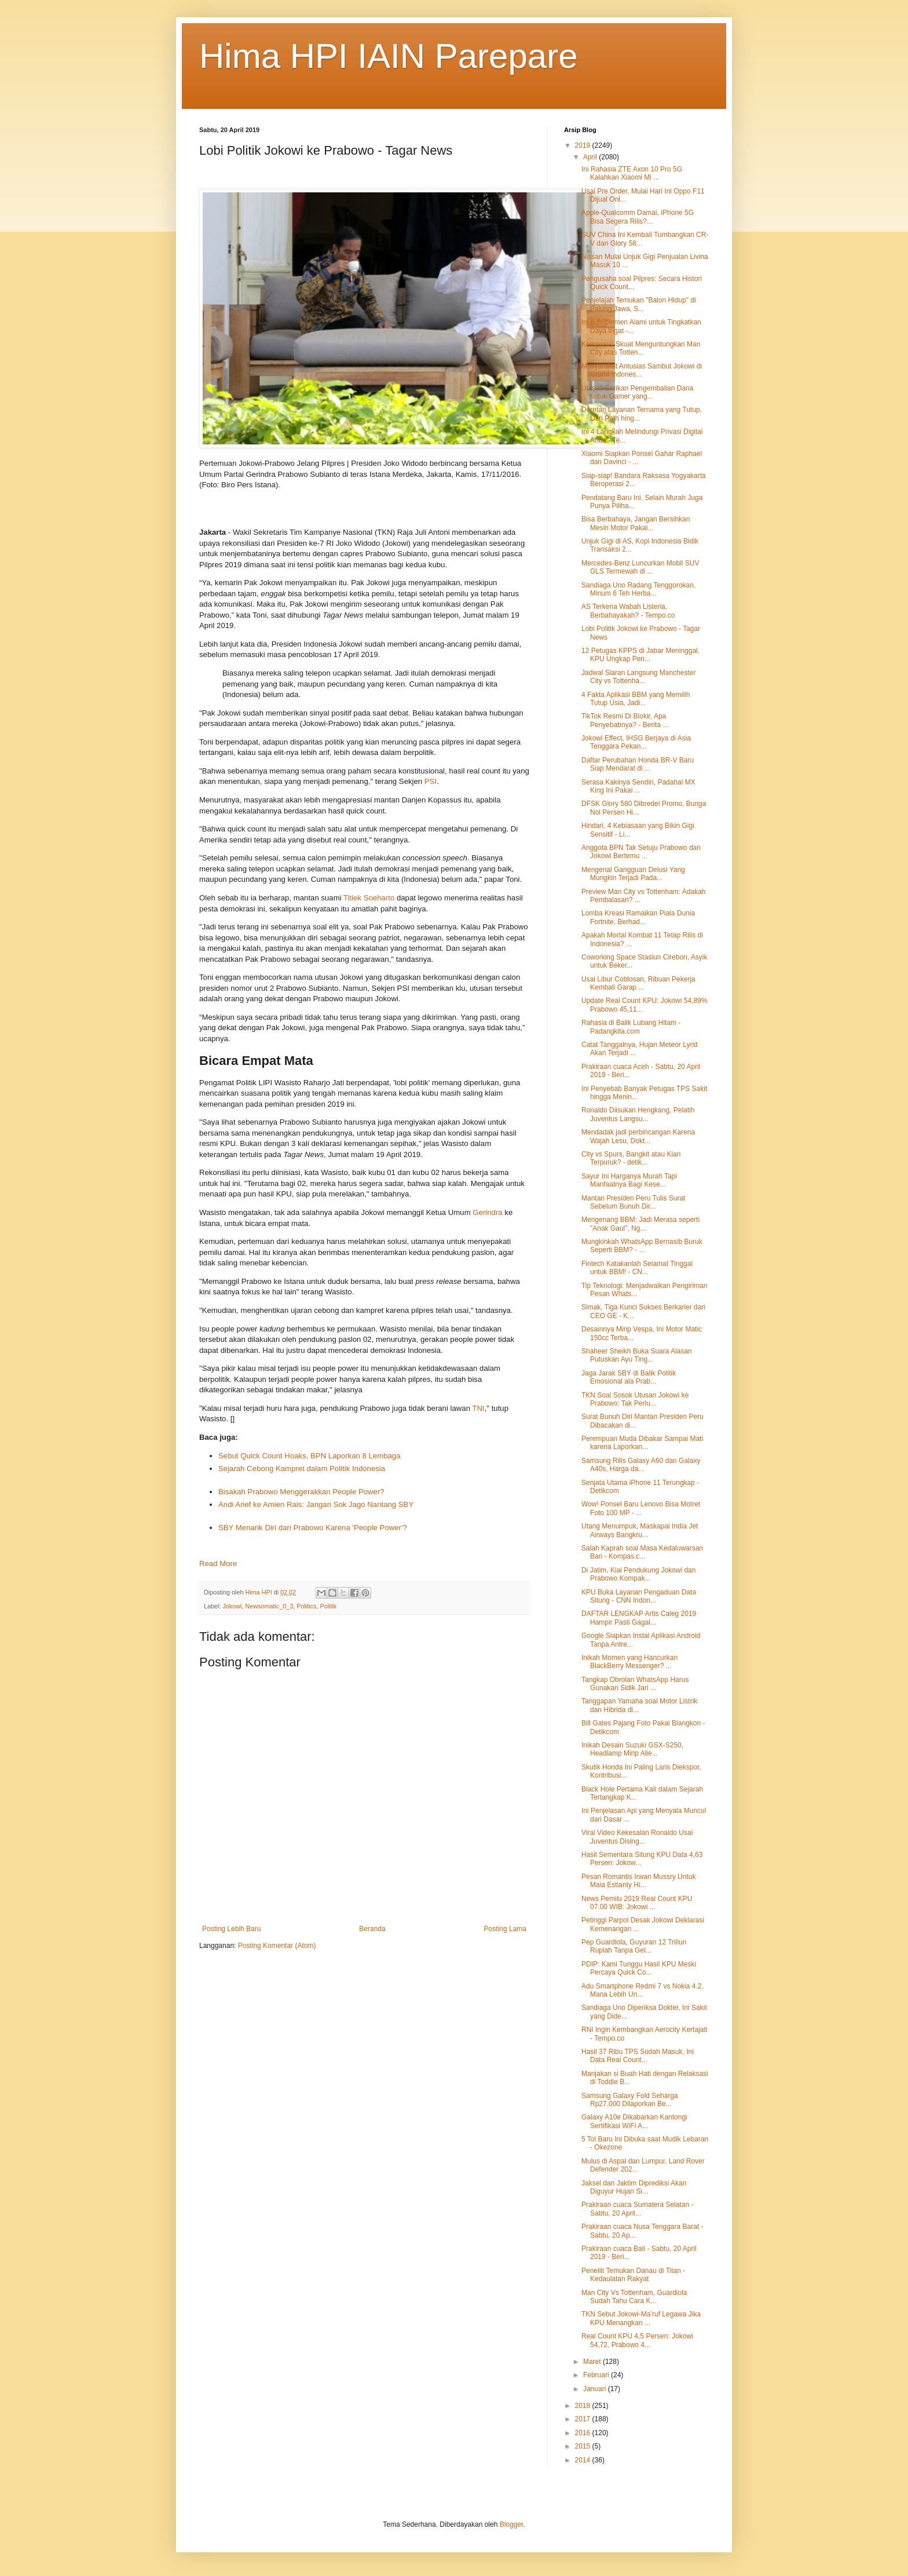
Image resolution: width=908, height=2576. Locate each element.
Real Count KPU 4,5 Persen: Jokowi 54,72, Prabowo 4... (637, 2340)
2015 (583, 2446)
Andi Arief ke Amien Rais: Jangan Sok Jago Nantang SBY (315, 1504)
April (591, 157)
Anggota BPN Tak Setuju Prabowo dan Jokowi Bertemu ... (641, 852)
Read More (218, 1563)
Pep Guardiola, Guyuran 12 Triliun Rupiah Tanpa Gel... (633, 1946)
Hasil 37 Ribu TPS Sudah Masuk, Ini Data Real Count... (637, 2056)
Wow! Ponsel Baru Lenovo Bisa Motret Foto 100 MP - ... (640, 1508)
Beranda (372, 1929)
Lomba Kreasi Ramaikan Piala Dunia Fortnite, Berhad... (638, 917)
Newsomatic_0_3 (269, 1606)
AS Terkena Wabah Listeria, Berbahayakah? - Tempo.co (628, 611)
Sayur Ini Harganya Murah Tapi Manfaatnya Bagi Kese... (629, 1180)
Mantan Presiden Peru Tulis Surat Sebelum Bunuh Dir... (633, 1202)
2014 (583, 2460)
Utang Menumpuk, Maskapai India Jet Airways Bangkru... (639, 1530)
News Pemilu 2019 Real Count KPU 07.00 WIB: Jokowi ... (636, 1903)
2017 (583, 2419)
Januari (595, 2389)
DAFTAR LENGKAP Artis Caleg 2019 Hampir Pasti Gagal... (638, 1618)
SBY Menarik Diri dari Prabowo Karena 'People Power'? (312, 1527)
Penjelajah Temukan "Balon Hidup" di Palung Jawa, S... (638, 304)
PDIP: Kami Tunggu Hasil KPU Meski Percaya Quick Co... (638, 1968)
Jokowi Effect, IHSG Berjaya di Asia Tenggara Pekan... (636, 742)
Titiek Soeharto (368, 897)
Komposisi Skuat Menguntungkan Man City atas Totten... (640, 348)
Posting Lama (505, 1929)
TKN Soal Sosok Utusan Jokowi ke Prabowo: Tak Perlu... (635, 1399)
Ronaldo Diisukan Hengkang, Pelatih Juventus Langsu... (637, 1114)
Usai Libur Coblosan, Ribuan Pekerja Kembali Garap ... (638, 983)
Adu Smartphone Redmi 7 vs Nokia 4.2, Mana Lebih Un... (642, 1990)
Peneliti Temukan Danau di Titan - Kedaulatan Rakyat (633, 2275)
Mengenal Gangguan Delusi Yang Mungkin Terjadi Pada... (633, 874)
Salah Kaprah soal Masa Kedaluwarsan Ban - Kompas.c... (642, 1552)
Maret (593, 2362)
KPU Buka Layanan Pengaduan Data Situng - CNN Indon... (638, 1596)
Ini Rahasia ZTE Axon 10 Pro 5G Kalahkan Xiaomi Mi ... (631, 173)
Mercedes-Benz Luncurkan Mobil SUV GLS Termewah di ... (640, 567)
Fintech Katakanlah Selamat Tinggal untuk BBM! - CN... (637, 1268)
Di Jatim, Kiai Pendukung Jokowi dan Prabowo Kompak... (638, 1574)
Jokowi (231, 1606)
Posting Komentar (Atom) (277, 1946)
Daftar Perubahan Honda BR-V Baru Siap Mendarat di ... (637, 764)
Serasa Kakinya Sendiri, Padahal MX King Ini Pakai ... (638, 786)
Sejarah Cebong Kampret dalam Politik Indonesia (301, 1468)
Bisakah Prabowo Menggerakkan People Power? (301, 1491)
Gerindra (488, 1212)
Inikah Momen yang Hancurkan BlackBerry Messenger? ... (629, 1662)
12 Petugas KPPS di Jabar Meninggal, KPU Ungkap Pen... (640, 655)
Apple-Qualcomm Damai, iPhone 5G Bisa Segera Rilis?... (637, 217)
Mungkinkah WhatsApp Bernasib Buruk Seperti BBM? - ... (641, 1246)
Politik (328, 1606)
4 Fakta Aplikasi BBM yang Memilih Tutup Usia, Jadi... (635, 699)
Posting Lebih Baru (231, 1929)
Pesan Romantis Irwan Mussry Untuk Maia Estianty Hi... (638, 1881)
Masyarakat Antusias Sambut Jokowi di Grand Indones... (641, 370)
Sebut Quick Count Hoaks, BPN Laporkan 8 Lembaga (309, 1455)
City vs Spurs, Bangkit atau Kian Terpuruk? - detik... (630, 1158)
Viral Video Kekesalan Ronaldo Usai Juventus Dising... (637, 1837)
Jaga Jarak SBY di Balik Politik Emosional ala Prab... (628, 1377)
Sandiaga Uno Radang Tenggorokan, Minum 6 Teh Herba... (638, 589)
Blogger (511, 2524)
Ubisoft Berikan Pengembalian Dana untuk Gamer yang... (637, 392)
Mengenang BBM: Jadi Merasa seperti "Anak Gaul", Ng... (640, 1224)
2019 (583, 145)
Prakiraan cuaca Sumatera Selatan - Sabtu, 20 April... (637, 2209)
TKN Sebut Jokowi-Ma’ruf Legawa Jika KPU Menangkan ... (641, 2318)
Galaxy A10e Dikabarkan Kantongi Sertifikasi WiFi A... (634, 2121)
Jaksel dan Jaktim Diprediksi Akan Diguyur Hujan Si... (633, 2187)
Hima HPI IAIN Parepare (388, 56)
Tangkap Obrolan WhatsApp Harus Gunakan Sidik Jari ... (635, 1684)
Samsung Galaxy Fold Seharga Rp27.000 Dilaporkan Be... (629, 2100)
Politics (306, 1606)
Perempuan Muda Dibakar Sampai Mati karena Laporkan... (642, 1443)
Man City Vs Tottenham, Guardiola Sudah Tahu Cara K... (634, 2297)
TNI (478, 1408)
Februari (597, 2375)
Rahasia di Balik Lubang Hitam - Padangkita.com (630, 1027)
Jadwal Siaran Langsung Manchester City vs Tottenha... (638, 677)
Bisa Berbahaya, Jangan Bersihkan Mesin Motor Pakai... (635, 523)
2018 (583, 2406)
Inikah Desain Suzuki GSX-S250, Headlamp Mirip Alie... (632, 1749)
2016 (583, 2433)
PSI (430, 781)
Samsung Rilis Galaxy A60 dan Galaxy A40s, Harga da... (640, 1465)
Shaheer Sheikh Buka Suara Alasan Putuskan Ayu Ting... (636, 1355)
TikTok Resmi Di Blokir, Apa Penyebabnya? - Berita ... (624, 720)
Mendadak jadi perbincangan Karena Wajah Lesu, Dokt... (638, 1136)
